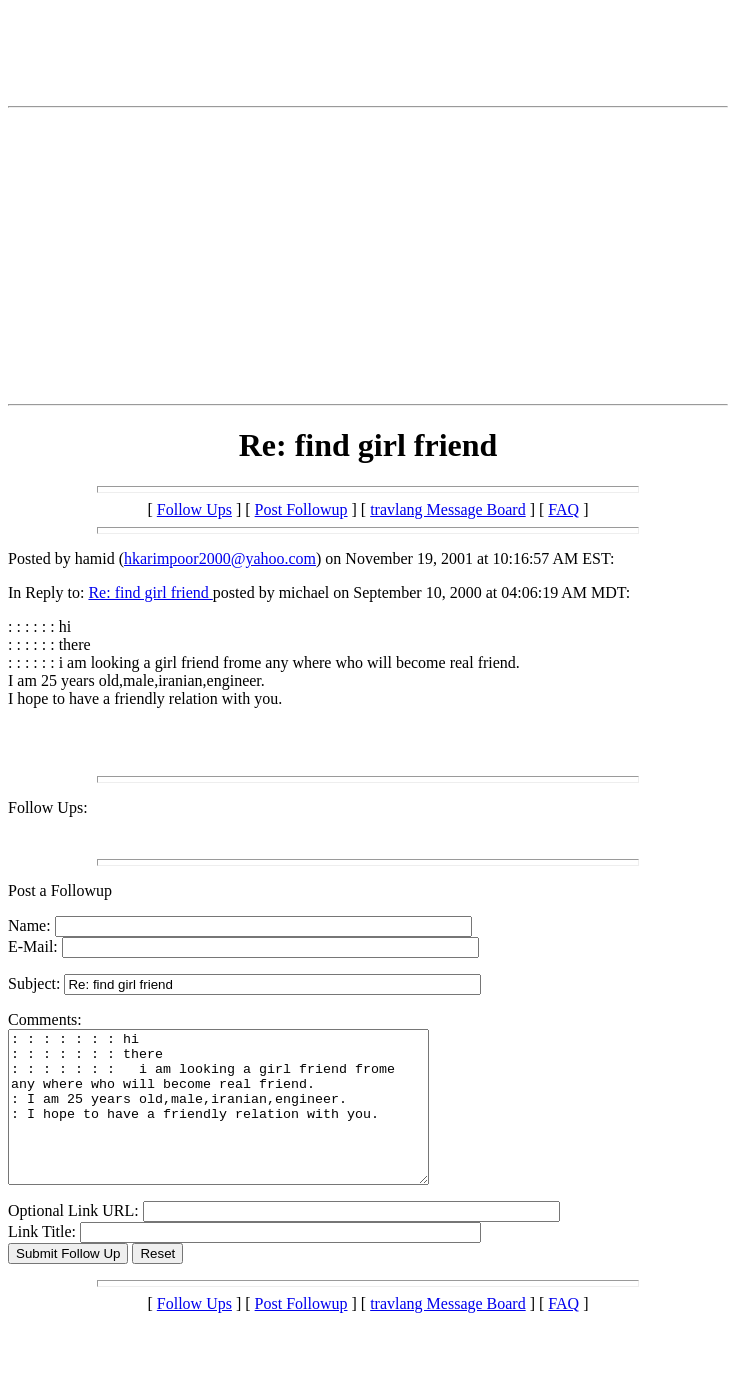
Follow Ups (194, 509)
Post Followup (301, 509)
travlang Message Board (448, 509)
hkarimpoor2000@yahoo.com (220, 558)
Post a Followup (60, 890)
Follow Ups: (48, 807)
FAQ (563, 509)
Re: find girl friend (150, 592)
